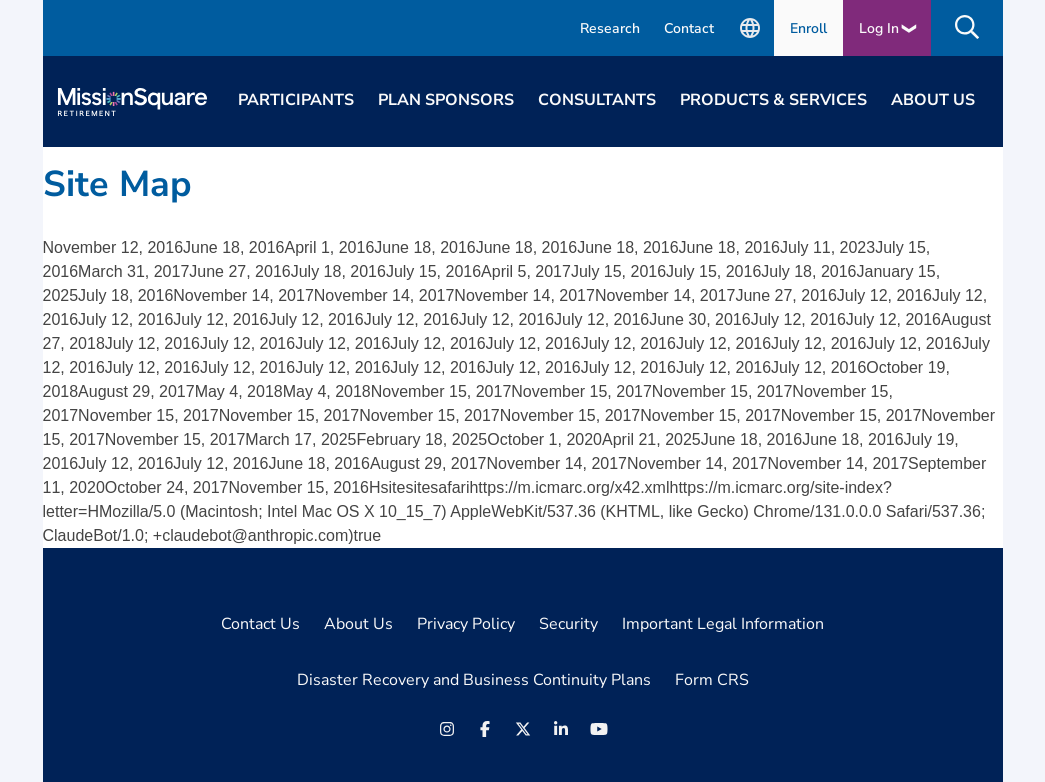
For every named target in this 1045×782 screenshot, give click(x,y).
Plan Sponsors (446, 100)
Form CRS (712, 680)
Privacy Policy (466, 624)
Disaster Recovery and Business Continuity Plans (474, 680)
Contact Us (260, 624)
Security (568, 624)
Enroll (808, 28)
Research (610, 28)
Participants (296, 100)
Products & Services (773, 100)
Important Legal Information (723, 624)
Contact (689, 28)
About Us (933, 100)
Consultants (597, 100)
